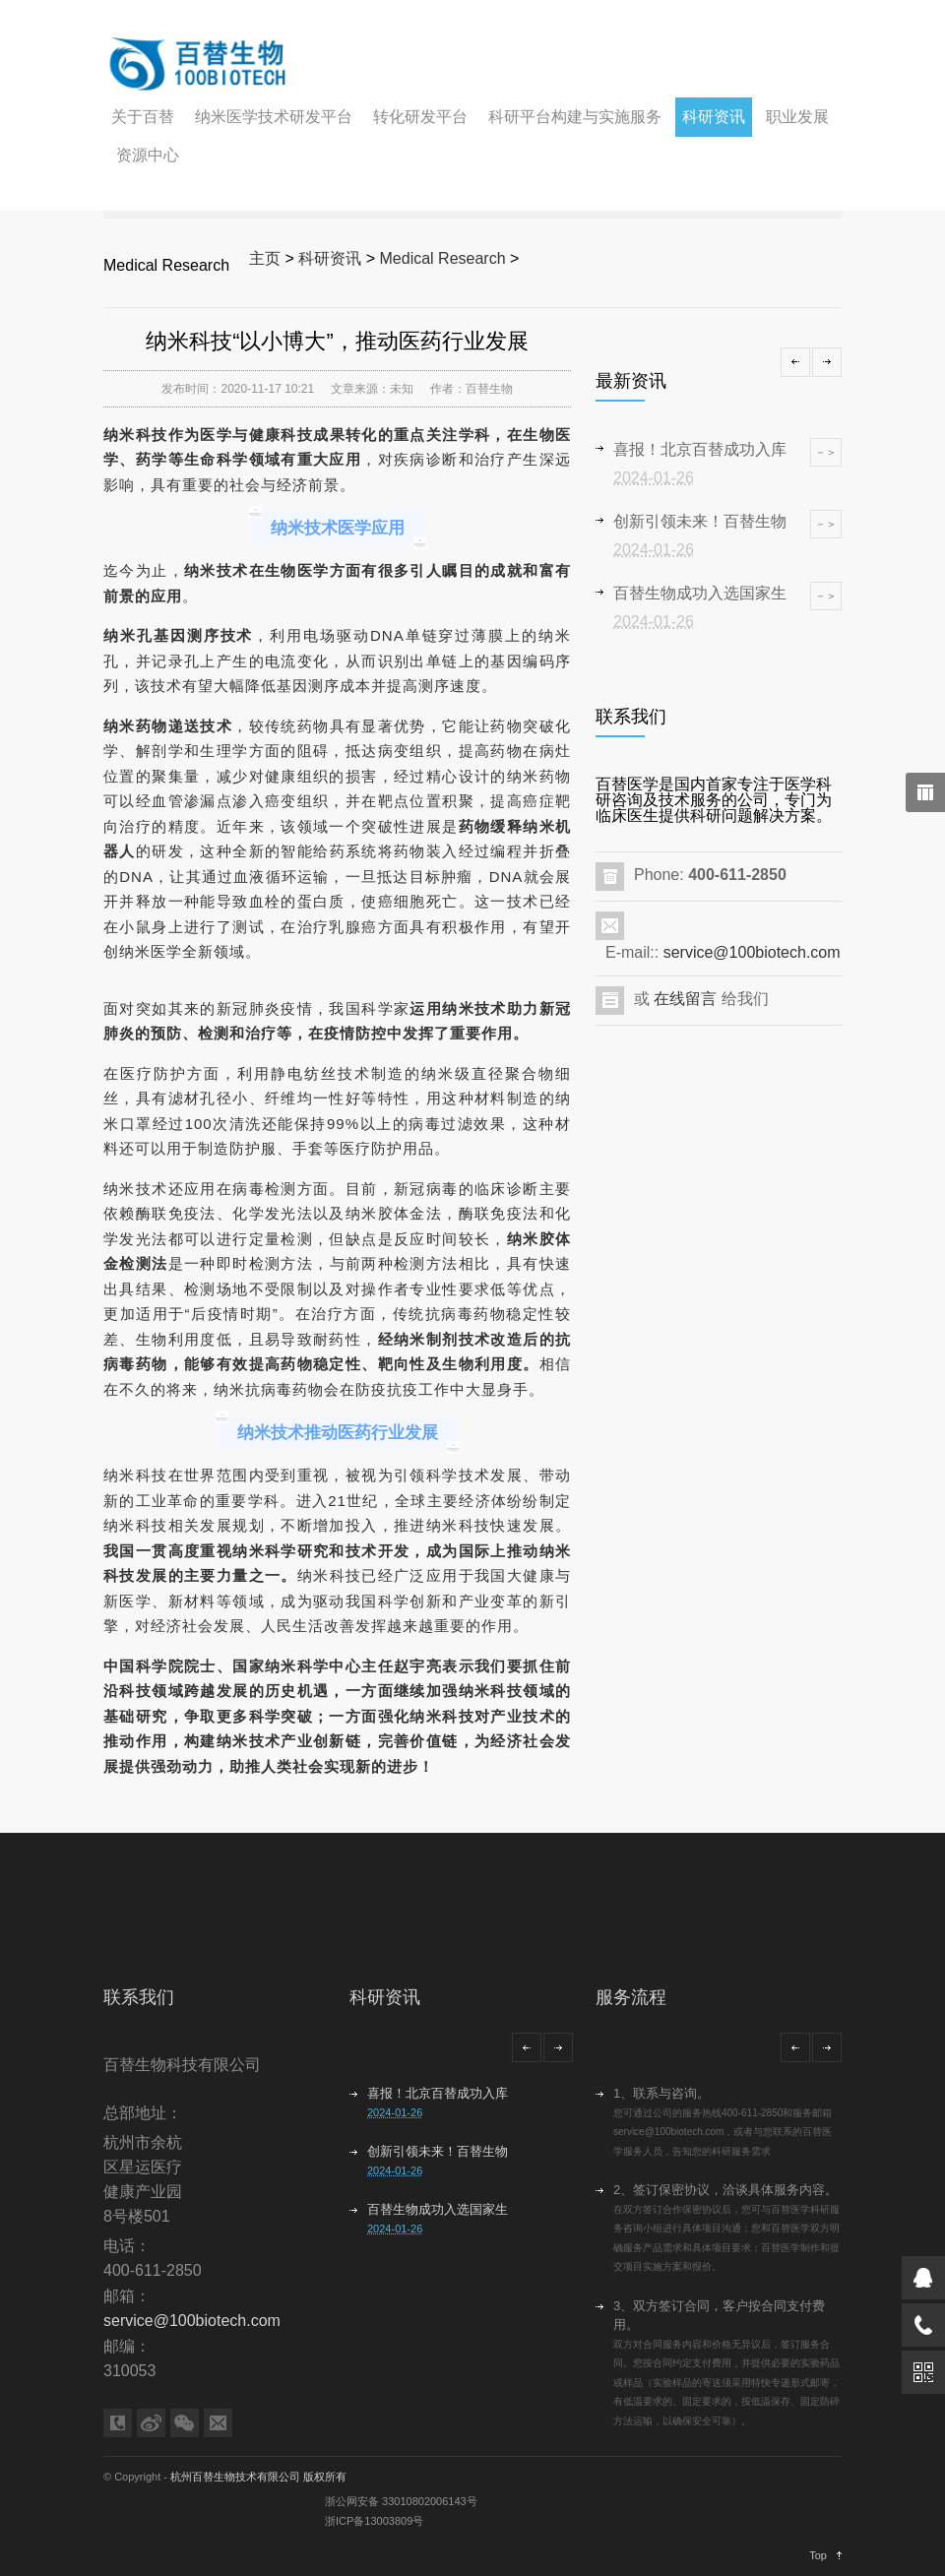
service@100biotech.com (752, 952)
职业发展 (797, 116)
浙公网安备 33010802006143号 (401, 2501)
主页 (265, 258)
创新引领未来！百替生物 (437, 2151)
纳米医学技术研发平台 (273, 116)
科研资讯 (713, 116)
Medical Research (443, 258)
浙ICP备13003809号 (374, 2521)
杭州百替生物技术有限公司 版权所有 (258, 2476)
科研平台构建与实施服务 (575, 116)
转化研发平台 (420, 116)
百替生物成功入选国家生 (437, 2209)
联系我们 (138, 1997)
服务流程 (631, 1997)
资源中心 (147, 155)
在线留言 (685, 998)
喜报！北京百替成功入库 (437, 2093)
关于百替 (142, 116)
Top (818, 2555)
